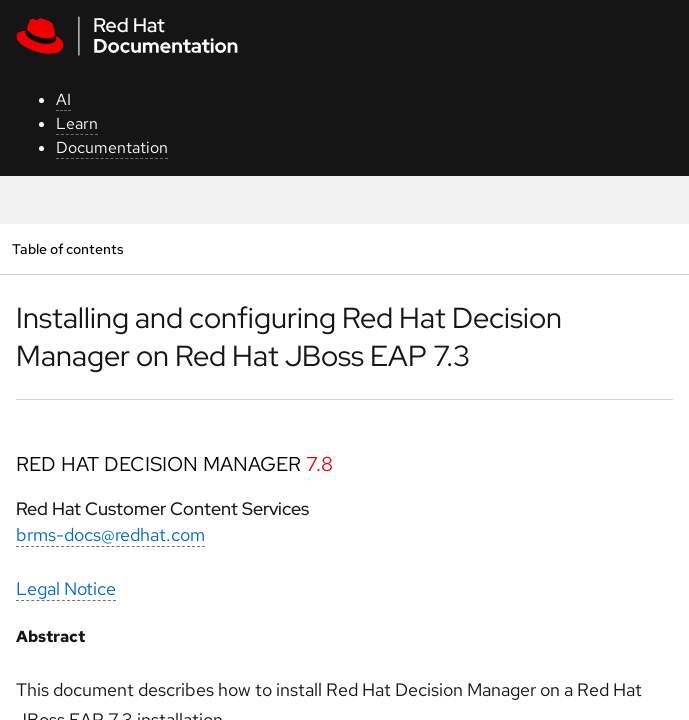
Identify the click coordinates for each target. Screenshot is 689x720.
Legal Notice (66, 588)
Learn (77, 123)
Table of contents (67, 248)
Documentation (112, 147)
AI (63, 99)
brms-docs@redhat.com (110, 534)
